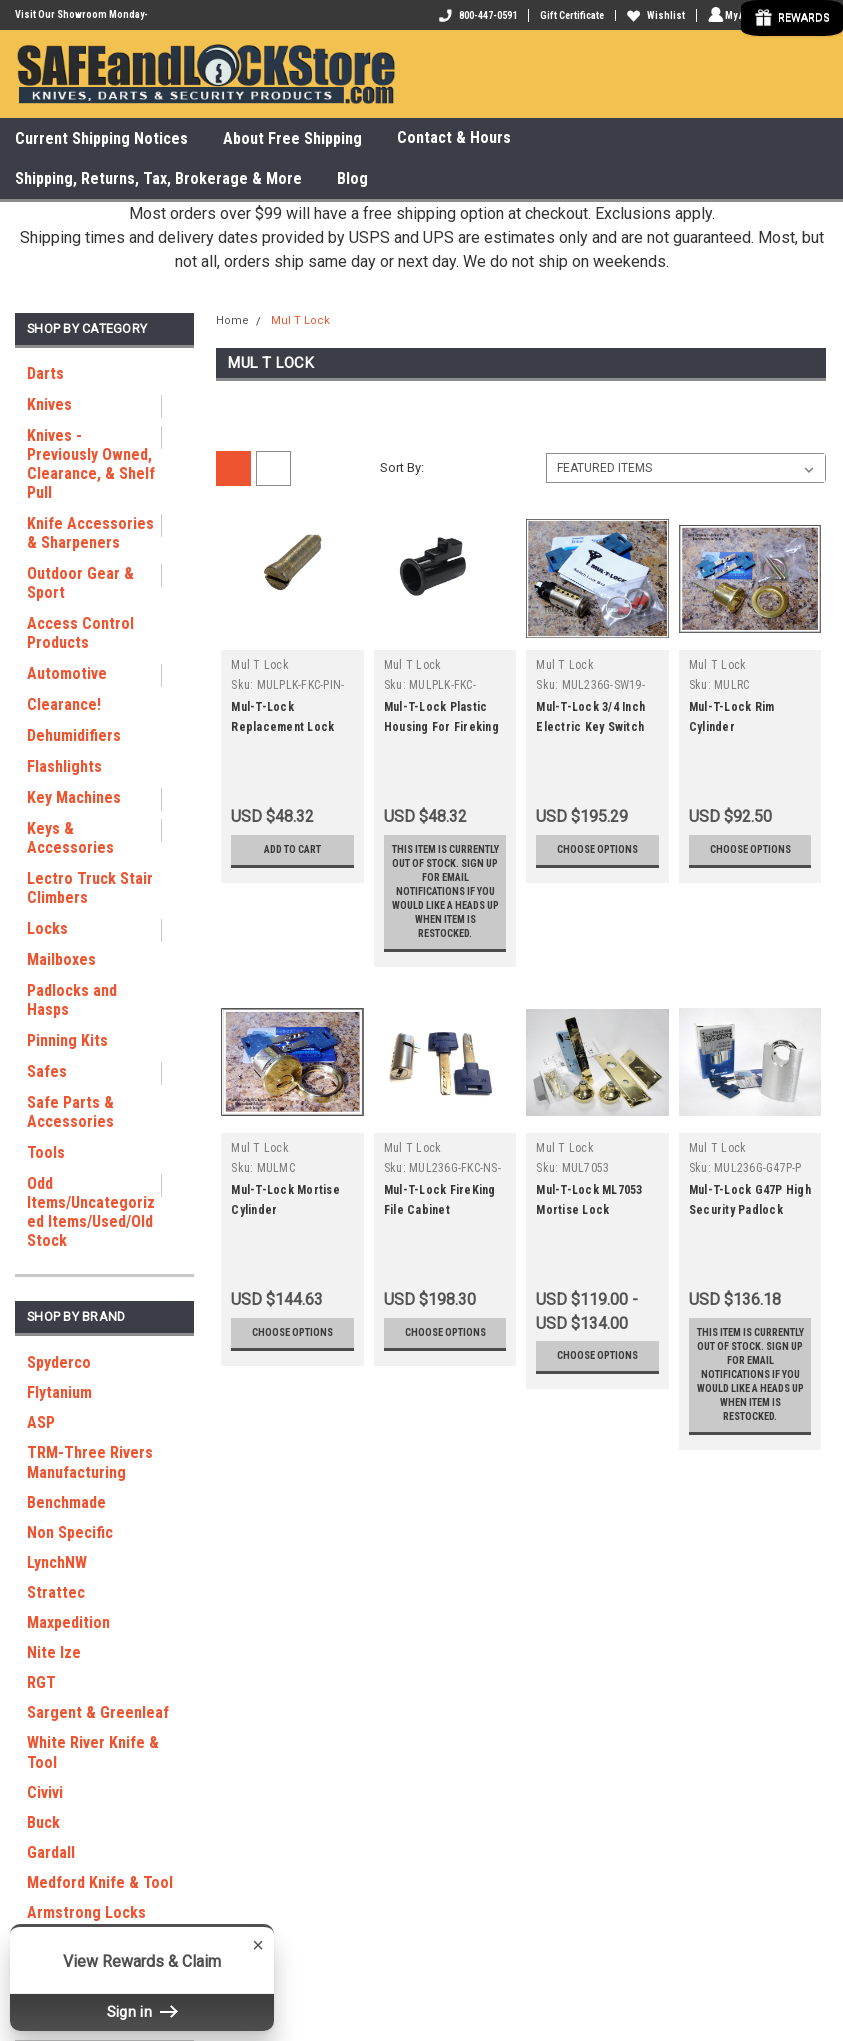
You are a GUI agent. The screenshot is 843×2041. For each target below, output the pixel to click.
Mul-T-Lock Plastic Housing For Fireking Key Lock (441, 727)
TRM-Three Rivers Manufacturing (90, 1462)
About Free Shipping (292, 138)
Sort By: (402, 467)
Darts (45, 373)
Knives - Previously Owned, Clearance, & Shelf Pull (91, 464)
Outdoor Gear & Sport (80, 583)
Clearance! (64, 704)
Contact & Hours (462, 138)
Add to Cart (292, 850)
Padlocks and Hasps (72, 1000)
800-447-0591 (475, 15)
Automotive (67, 673)
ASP (41, 1422)
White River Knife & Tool (93, 1752)
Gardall (51, 1852)
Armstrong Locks (86, 1912)
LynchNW (57, 1562)
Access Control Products (80, 633)
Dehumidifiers (74, 735)
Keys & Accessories (70, 838)
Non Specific (70, 1532)
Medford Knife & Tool (100, 1882)
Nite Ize (54, 1652)
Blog (352, 178)
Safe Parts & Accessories (70, 1112)
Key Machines (74, 797)
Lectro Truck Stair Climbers (90, 888)
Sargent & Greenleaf (98, 1712)
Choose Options (597, 857)
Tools (46, 1152)
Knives (49, 404)
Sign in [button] (142, 2011)
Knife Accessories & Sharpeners (90, 533)
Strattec (56, 1592)
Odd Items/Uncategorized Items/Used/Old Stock (91, 1212)
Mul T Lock (300, 320)
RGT (41, 1682)
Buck (43, 1822)
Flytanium (59, 1392)
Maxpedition (68, 1622)
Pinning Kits (67, 1040)
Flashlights (64, 766)
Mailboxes (61, 959)
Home (232, 320)
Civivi (45, 1792)
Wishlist (653, 15)
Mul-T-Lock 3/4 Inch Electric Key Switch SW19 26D (590, 727)
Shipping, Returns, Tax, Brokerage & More (158, 178)
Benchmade (66, 1502)
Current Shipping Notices (101, 138)
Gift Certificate (569, 15)
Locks (47, 928)
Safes (47, 1071)
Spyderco (59, 1362)
